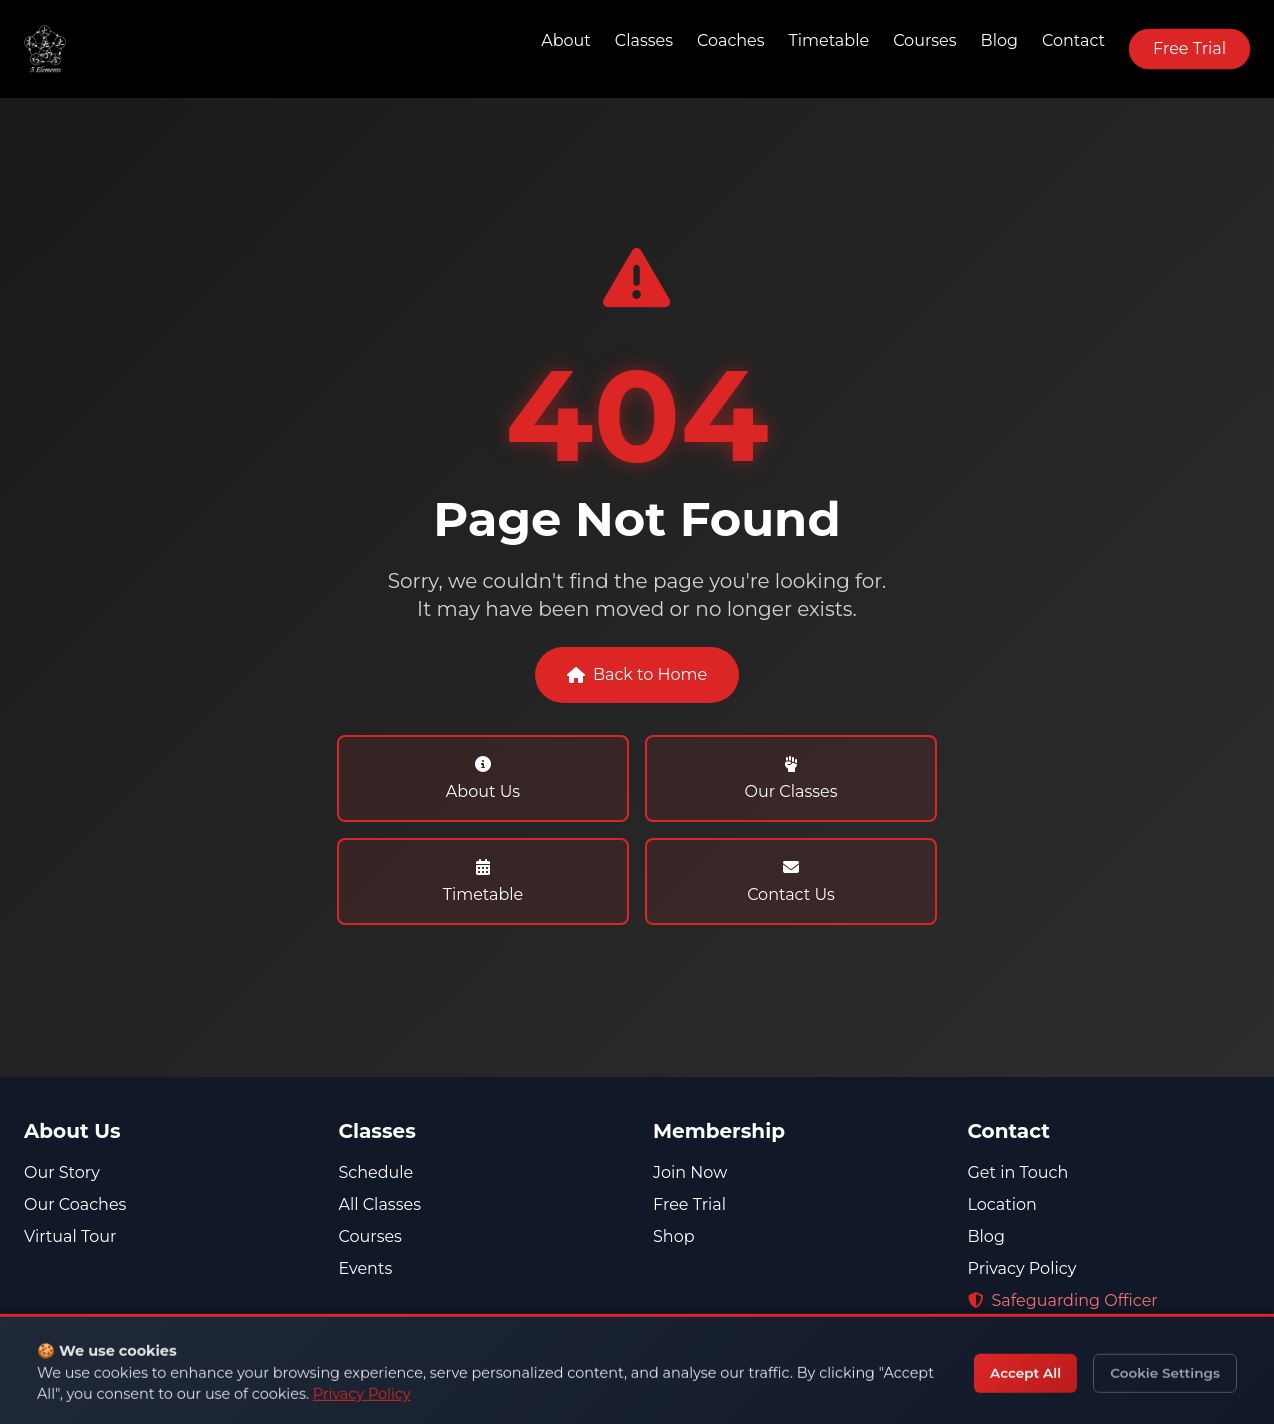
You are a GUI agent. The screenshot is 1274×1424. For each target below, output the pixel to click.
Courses (924, 40)
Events (366, 1268)
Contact (1073, 40)
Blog (999, 40)
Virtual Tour (70, 1236)
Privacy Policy (1022, 1268)
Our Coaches (75, 1204)
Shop (674, 1236)
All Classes (380, 1204)
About (566, 40)
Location (1002, 1204)
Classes (644, 40)
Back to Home (637, 676)
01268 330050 (1034, 1348)
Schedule (376, 1172)
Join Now (690, 1172)
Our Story (62, 1172)
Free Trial (1189, 48)
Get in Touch (1018, 1172)
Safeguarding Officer (1063, 1300)
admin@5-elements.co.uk (1082, 1412)
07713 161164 (1026, 1380)
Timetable (829, 40)
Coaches (731, 40)
